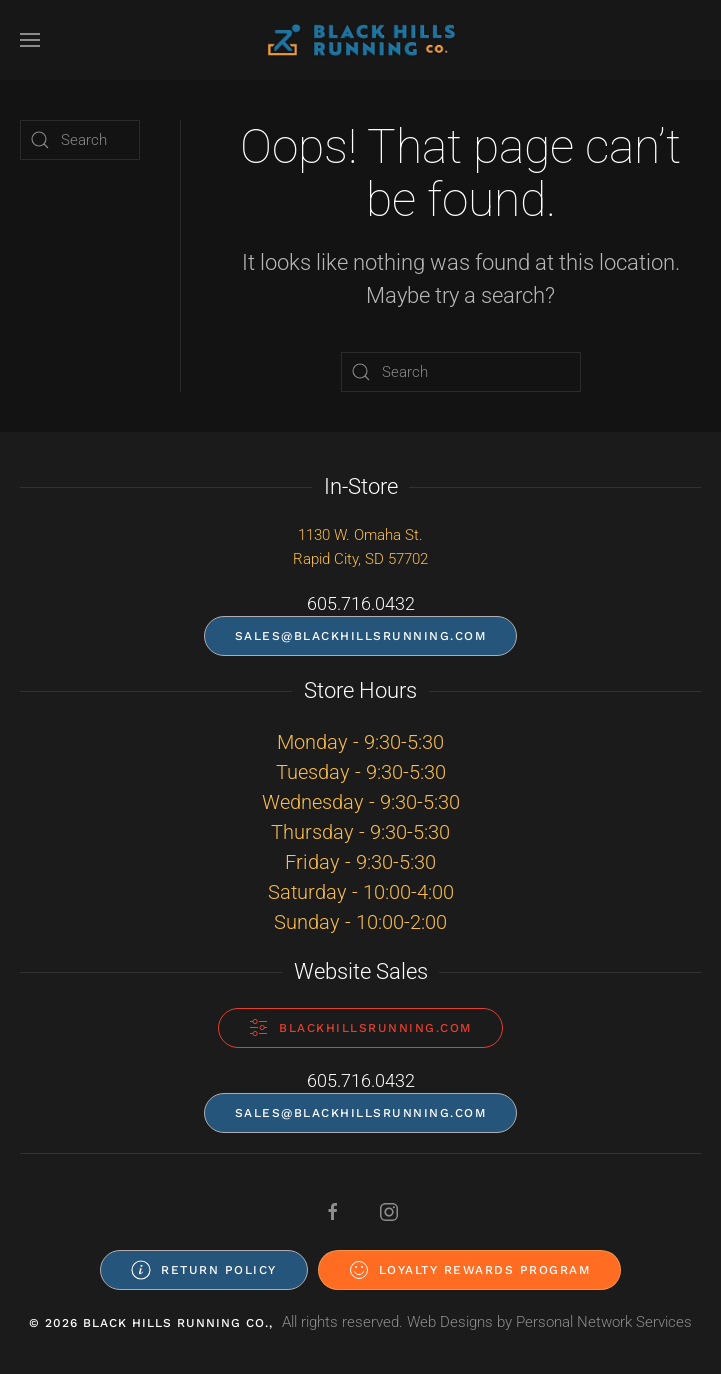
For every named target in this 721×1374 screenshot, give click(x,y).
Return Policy (204, 1270)
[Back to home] (361, 40)
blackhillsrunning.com (360, 1028)
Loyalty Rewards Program (470, 1270)
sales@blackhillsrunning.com (361, 636)
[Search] (461, 372)
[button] (30, 40)
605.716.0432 (361, 603)
